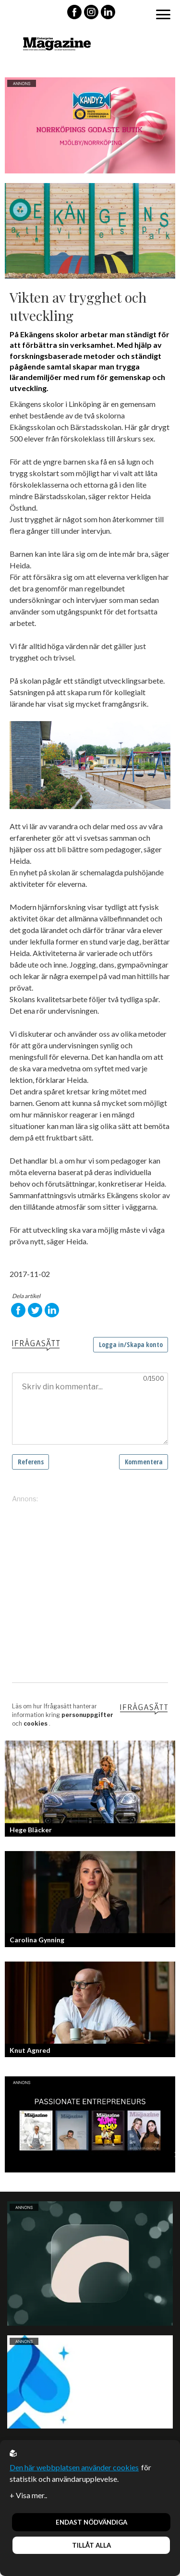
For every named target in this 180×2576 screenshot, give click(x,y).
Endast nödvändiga (91, 2522)
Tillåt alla (91, 2545)
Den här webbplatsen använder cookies (74, 2467)
